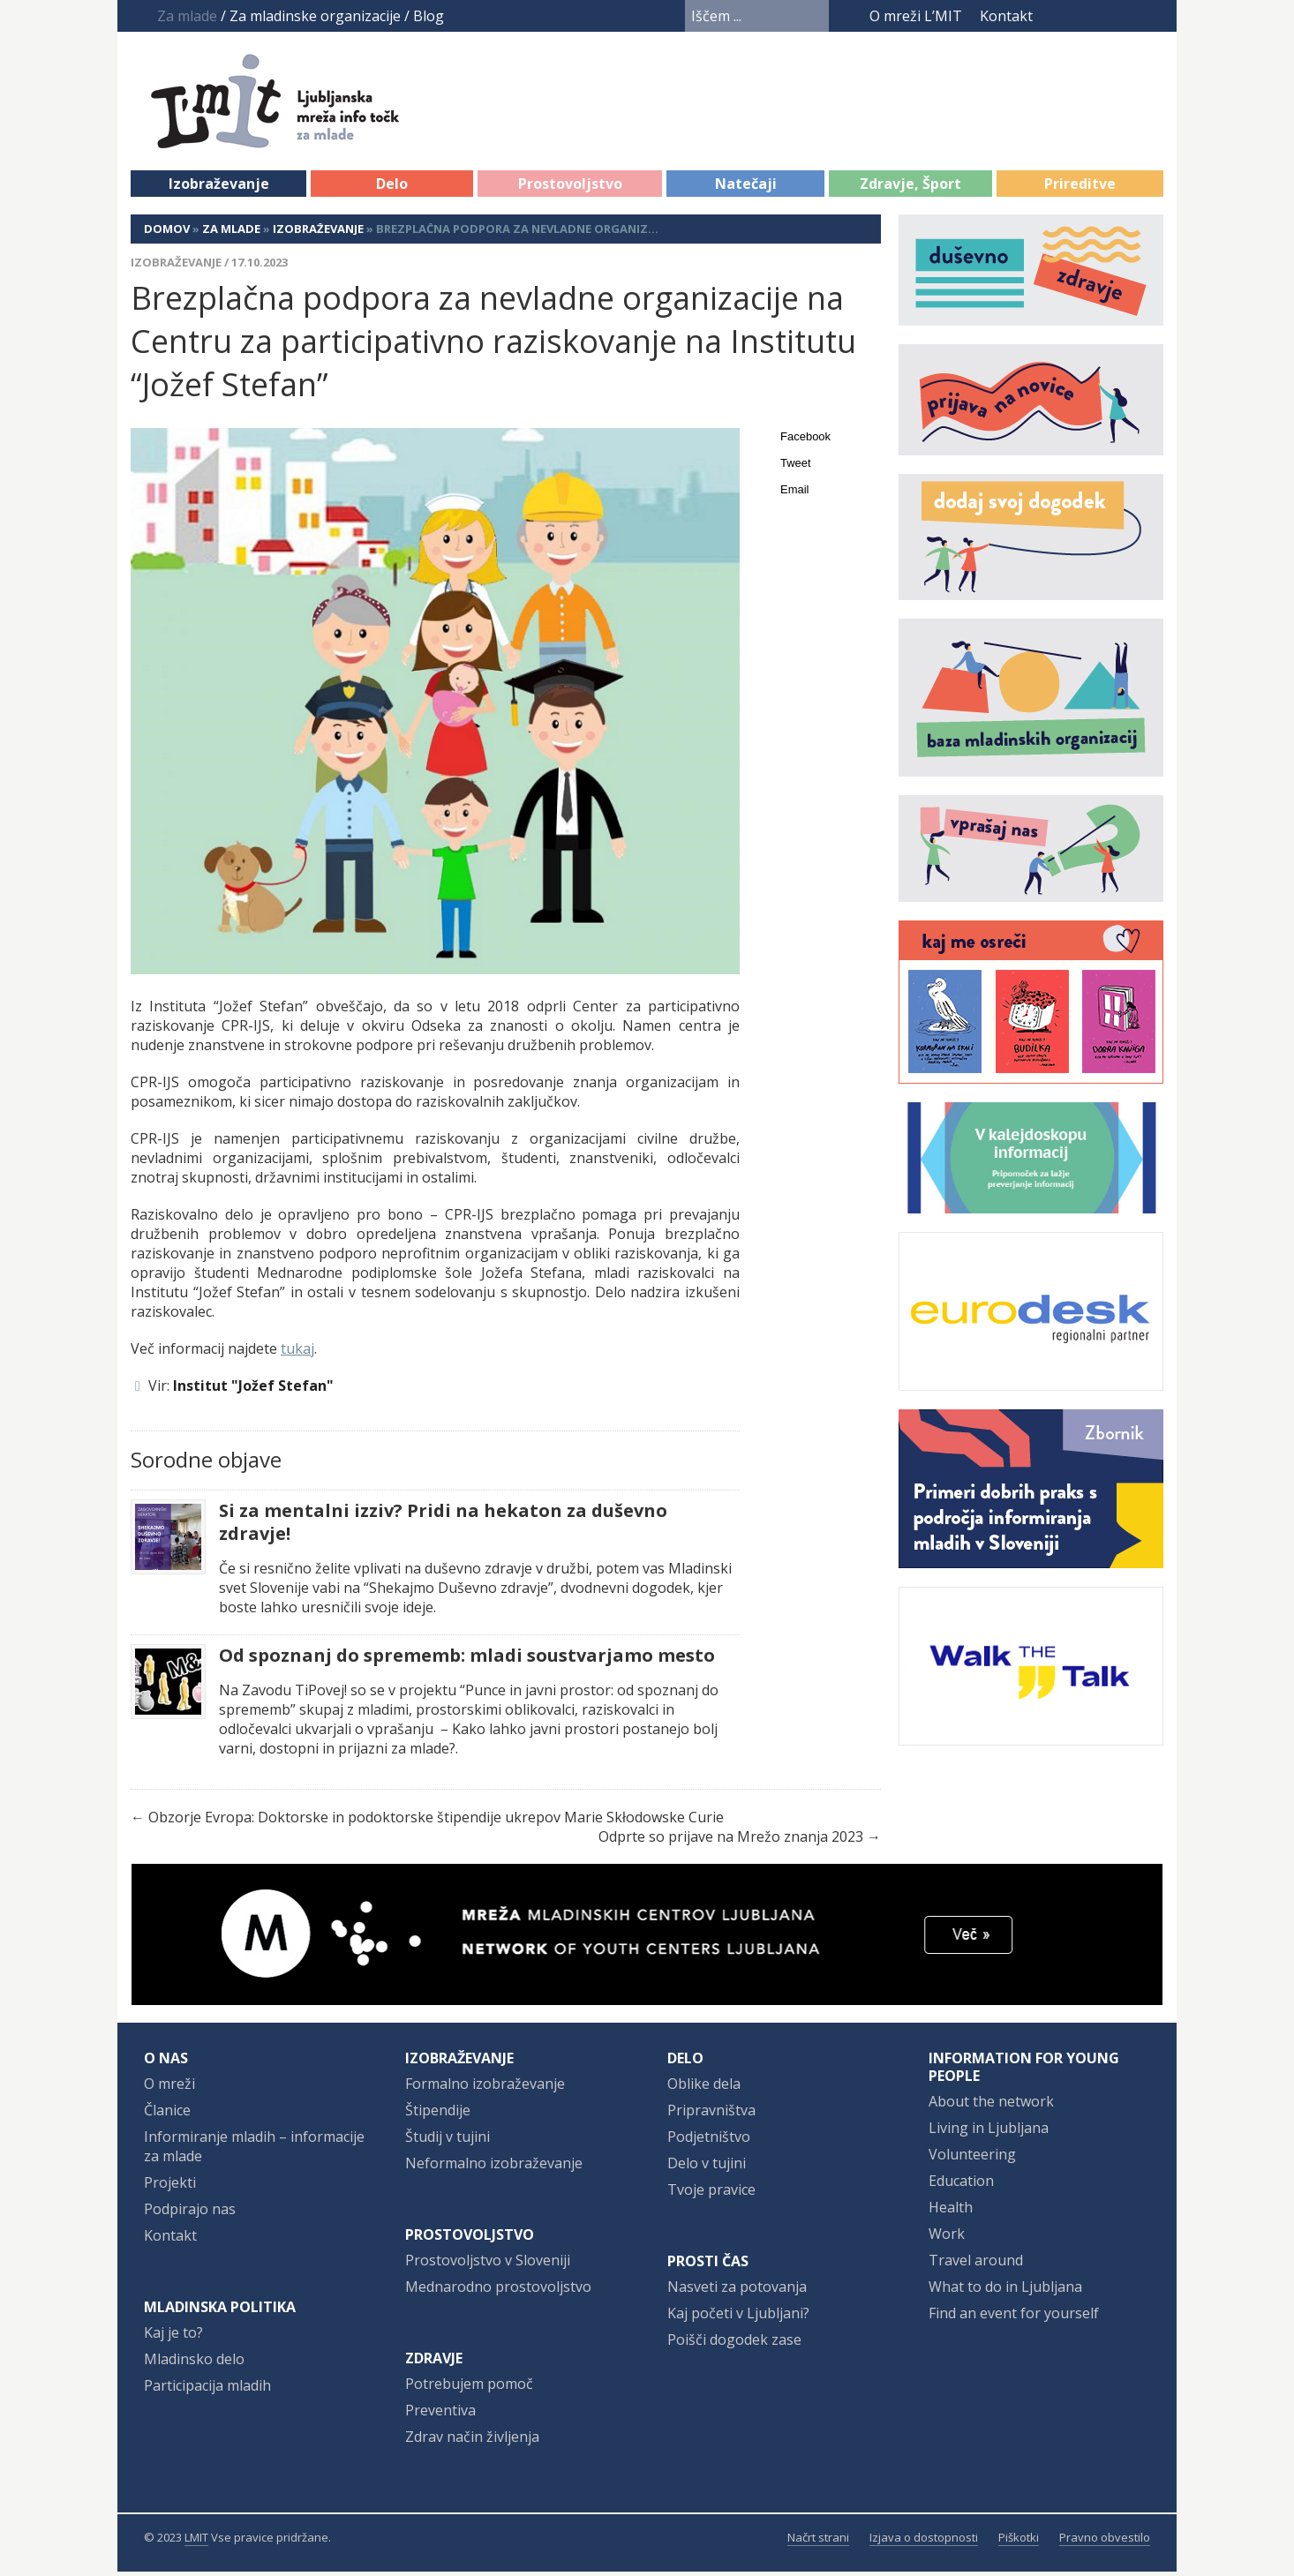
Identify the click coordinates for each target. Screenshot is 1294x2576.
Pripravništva (711, 2114)
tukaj (297, 1353)
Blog (428, 16)
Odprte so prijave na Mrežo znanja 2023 (730, 1841)
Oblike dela (704, 2088)
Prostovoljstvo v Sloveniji (487, 2264)
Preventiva (440, 2414)
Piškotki (1018, 2542)
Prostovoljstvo (570, 188)
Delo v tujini (706, 2167)
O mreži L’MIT (915, 16)
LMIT (196, 2542)
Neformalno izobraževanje (494, 2167)
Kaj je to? (173, 2337)
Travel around (976, 2264)
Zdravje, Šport (910, 188)
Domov (167, 233)
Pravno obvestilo (1104, 2542)
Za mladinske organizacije (315, 16)
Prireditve (1080, 188)
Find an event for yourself (1014, 2317)
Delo (392, 188)
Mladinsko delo (194, 2363)
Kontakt (1006, 16)
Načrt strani (818, 2542)
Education (961, 2185)
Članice (167, 2114)
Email (794, 493)
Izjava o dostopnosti (923, 2542)
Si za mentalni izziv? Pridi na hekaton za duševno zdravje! (443, 1527)
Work (947, 2238)
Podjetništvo (708, 2141)
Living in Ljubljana (989, 2132)
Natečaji (746, 188)
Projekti (170, 2187)
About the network (991, 2105)
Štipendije (437, 2114)
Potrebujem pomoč (469, 2388)
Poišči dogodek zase (734, 2344)
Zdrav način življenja (472, 2441)
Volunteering (972, 2158)
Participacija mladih (207, 2390)
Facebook (1057, 16)
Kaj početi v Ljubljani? (738, 2317)
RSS (1151, 16)
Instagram (1119, 16)
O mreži (169, 2088)
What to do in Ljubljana (1005, 2291)
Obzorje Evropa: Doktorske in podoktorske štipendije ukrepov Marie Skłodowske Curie (436, 1821)
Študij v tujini (447, 2141)
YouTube (1085, 16)
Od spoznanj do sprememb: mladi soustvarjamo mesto (467, 1659)
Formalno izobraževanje (485, 2088)
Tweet (795, 467)
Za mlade (231, 233)
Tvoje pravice (711, 2194)
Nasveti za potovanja (737, 2291)
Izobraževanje (219, 188)
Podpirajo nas (190, 2213)
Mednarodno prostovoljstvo (498, 2291)
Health (951, 2211)
